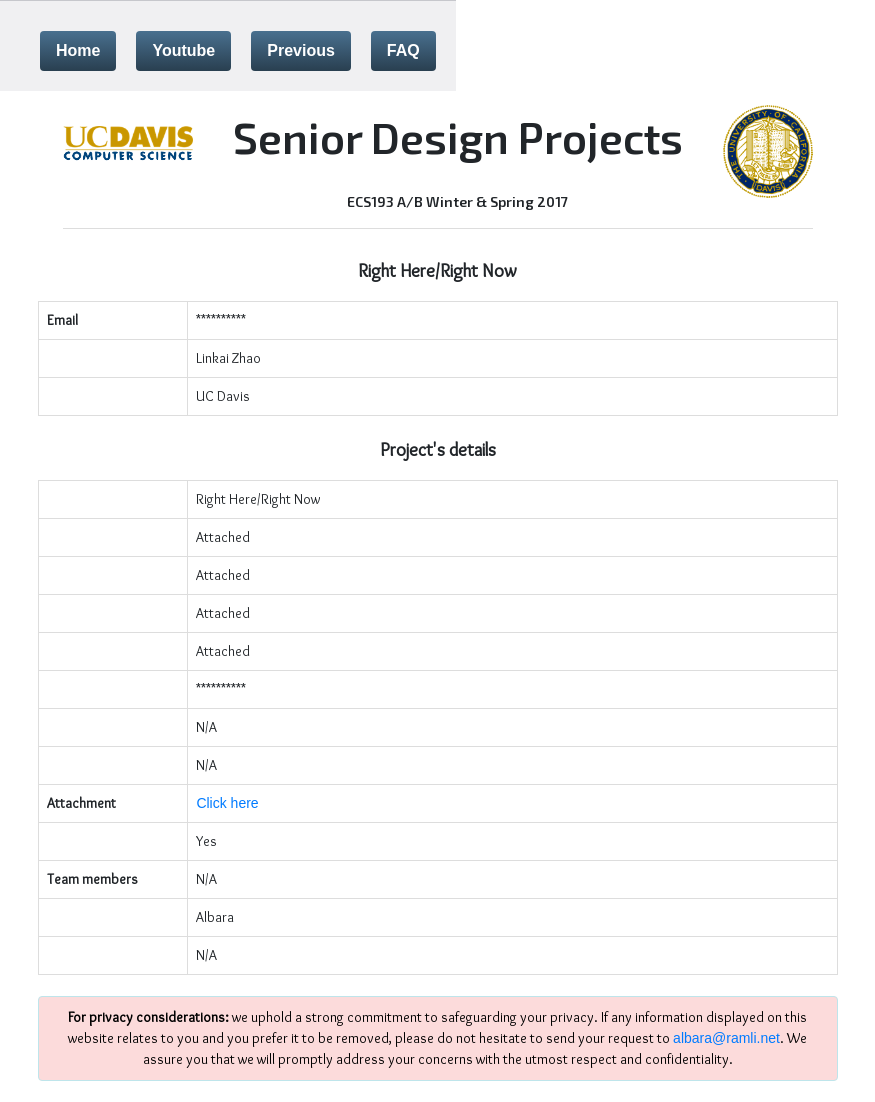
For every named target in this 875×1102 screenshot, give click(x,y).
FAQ (403, 50)
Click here (227, 803)
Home (78, 50)
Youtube (183, 50)
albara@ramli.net (726, 1038)
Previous (301, 50)
